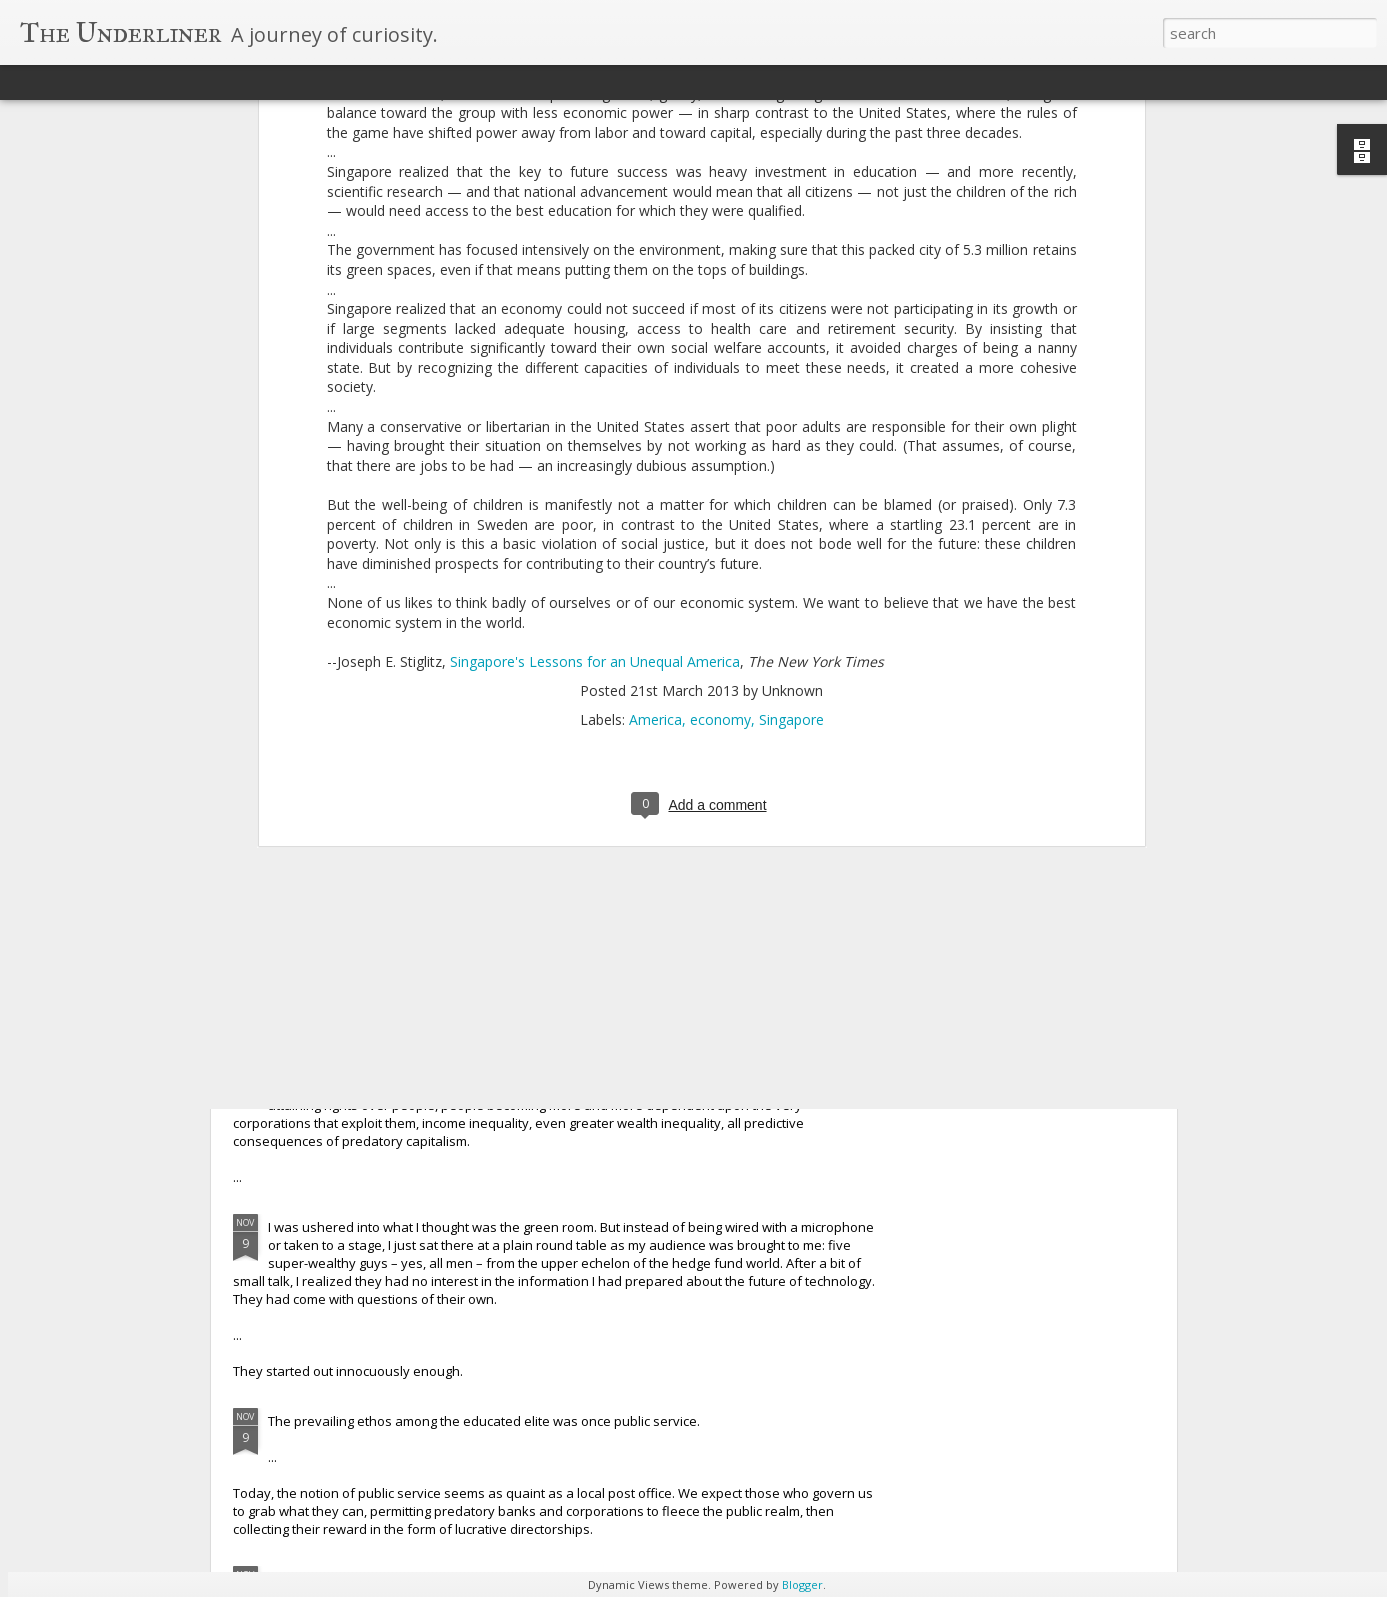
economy (720, 410)
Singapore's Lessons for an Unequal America (595, 351)
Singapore (791, 410)
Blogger (802, 1584)
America (655, 410)
